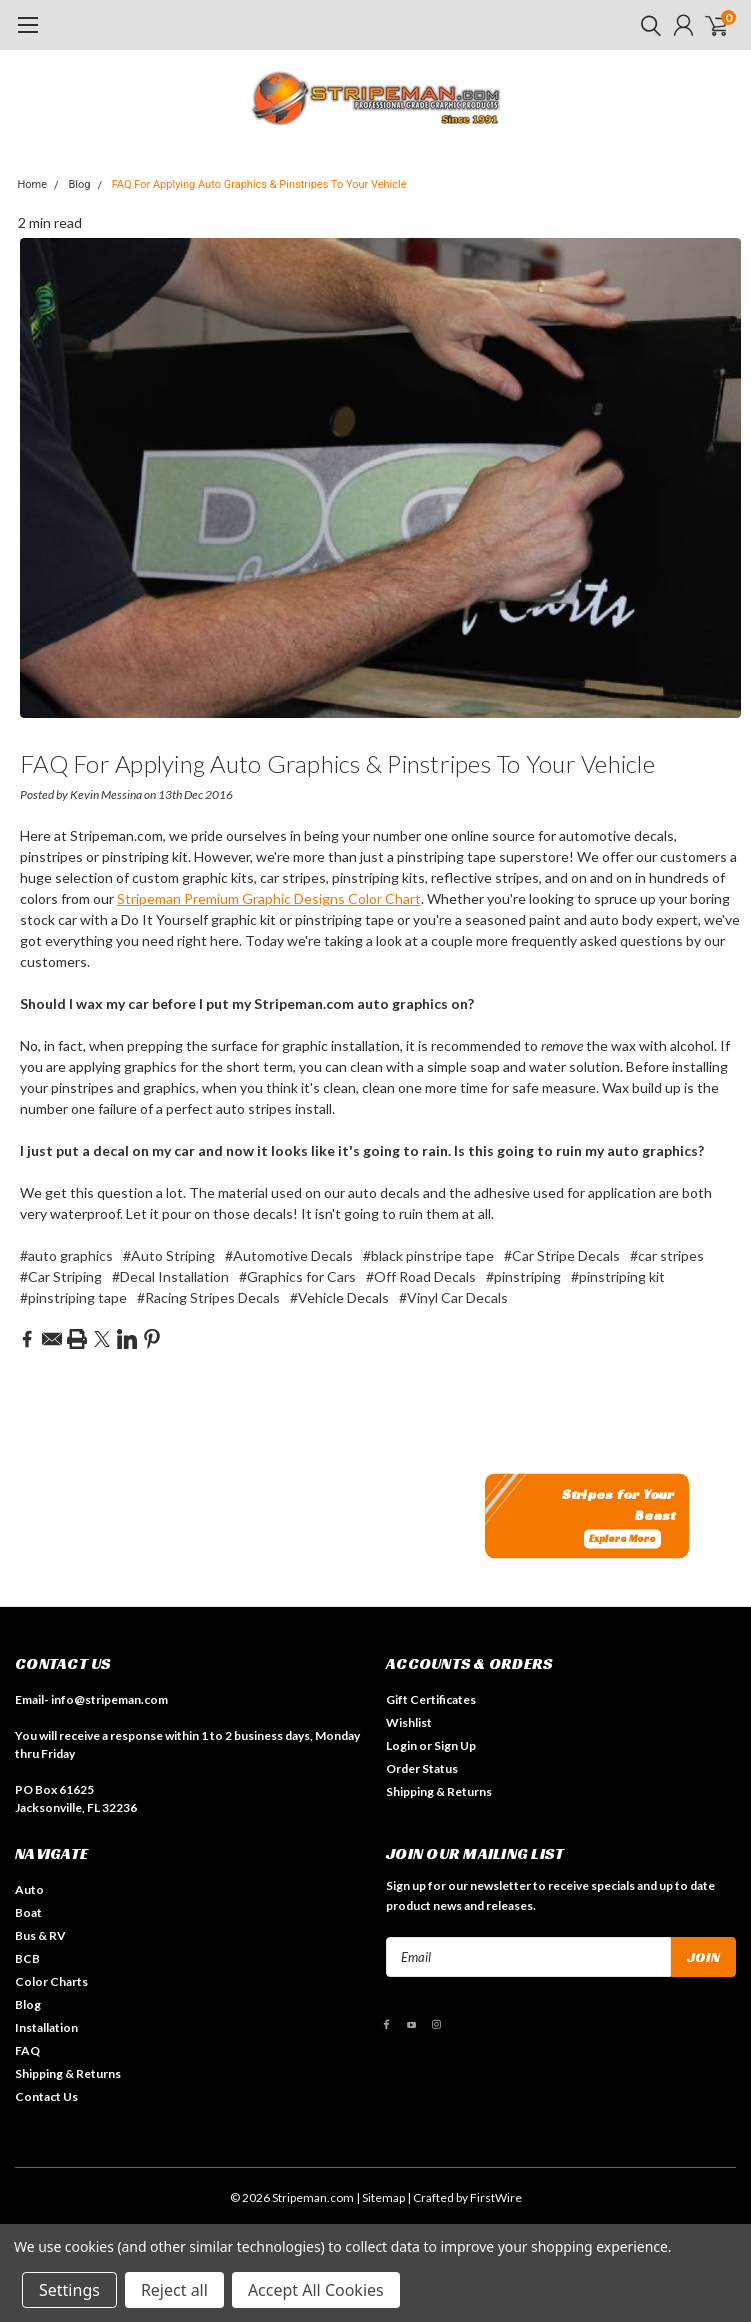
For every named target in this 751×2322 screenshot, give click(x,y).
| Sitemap (380, 2197)
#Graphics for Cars (297, 1276)
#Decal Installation (170, 1276)
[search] (646, 25)
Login (401, 1745)
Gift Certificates (431, 1699)
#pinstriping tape (73, 1297)
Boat (28, 1912)
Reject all (174, 2290)
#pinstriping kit (618, 1276)
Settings (69, 2290)
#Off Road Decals (421, 1276)
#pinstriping (523, 1276)
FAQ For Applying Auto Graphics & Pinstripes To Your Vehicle (259, 184)
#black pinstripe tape (428, 1255)
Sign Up (455, 1745)
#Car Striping (61, 1276)
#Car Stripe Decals (562, 1255)
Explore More (622, 1539)
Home (33, 184)
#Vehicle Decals (339, 1297)
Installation (46, 2027)
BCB (27, 1958)
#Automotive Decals (289, 1255)
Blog (79, 184)
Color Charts (51, 1981)
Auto (29, 1889)
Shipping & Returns (439, 1791)
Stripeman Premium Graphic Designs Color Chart (269, 898)
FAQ (27, 2050)
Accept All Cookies (316, 2290)
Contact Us (46, 2096)
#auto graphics (66, 1255)
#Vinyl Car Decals (453, 1297)
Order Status (422, 1768)
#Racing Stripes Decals (208, 1297)
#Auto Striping (169, 1255)
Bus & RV (40, 1935)
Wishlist (409, 1722)
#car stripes (667, 1255)
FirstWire (496, 2197)
